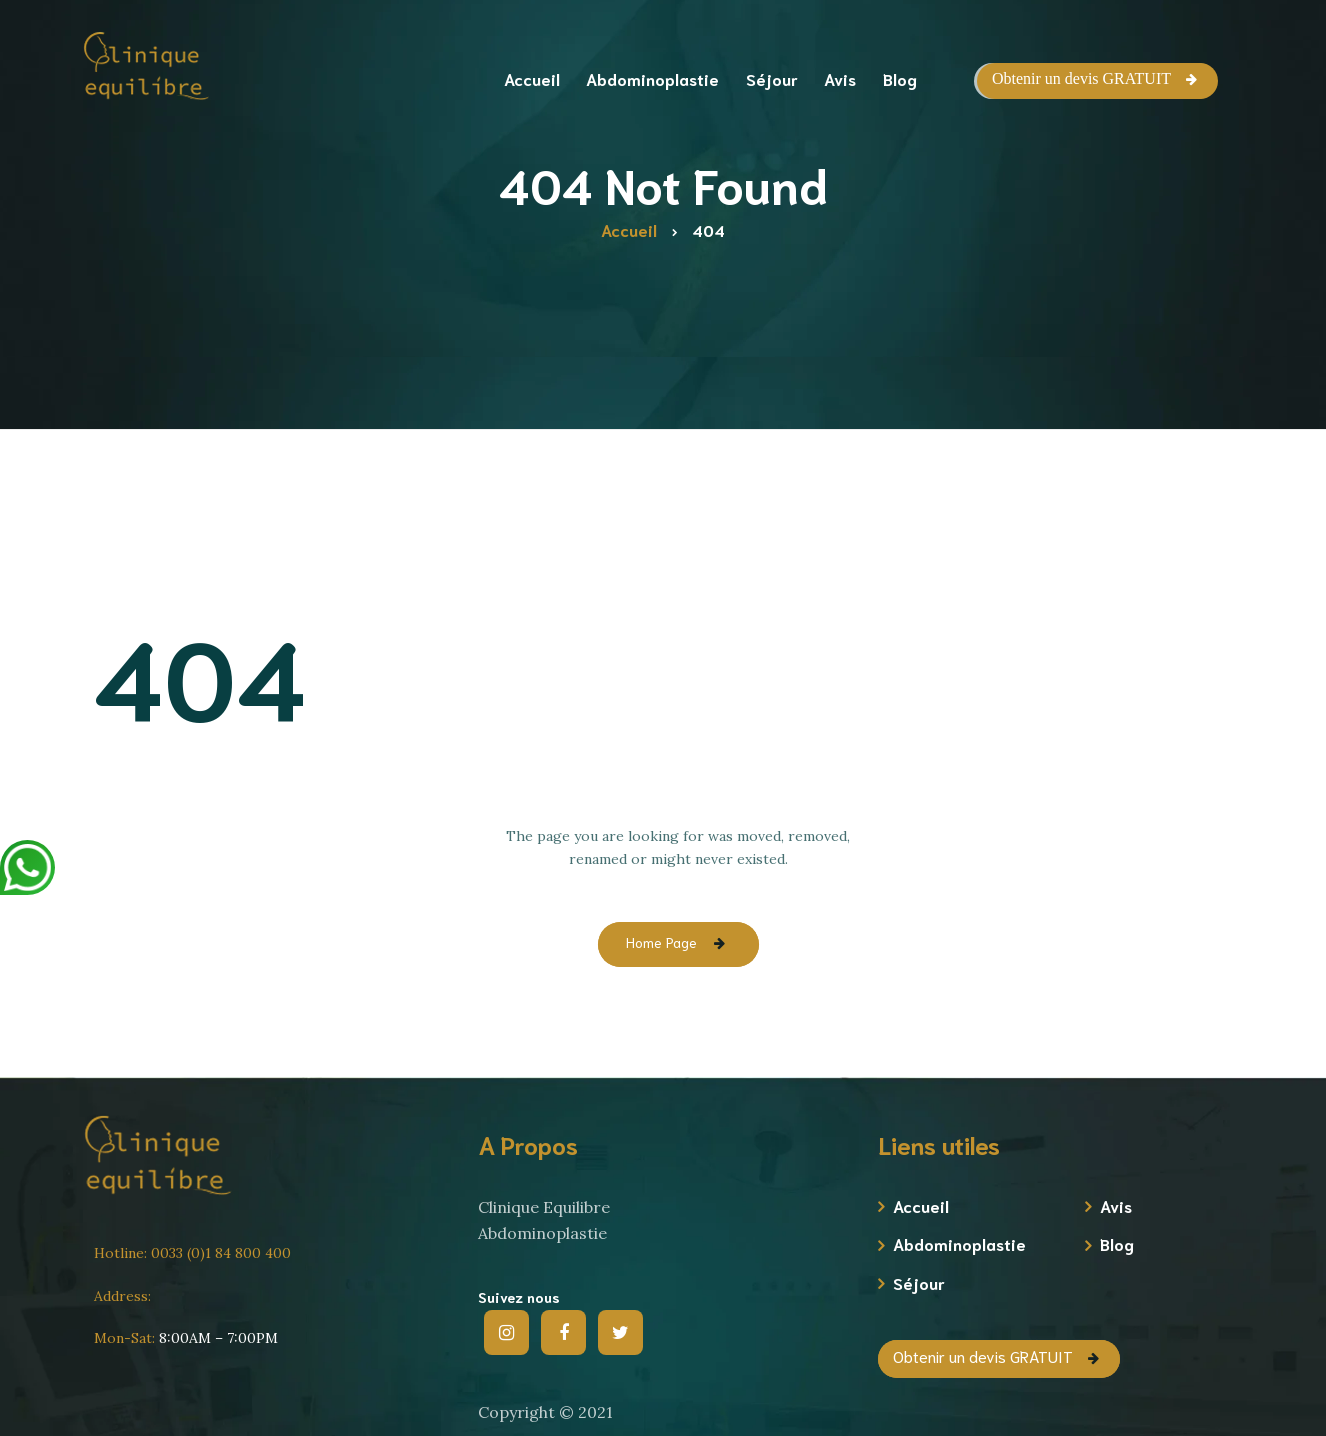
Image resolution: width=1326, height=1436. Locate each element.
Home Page (661, 942)
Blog (1117, 1243)
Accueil (921, 1205)
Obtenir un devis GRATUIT (1081, 78)
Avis (1116, 1205)
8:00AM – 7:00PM (186, 1338)
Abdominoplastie (959, 1243)
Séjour (919, 1282)
